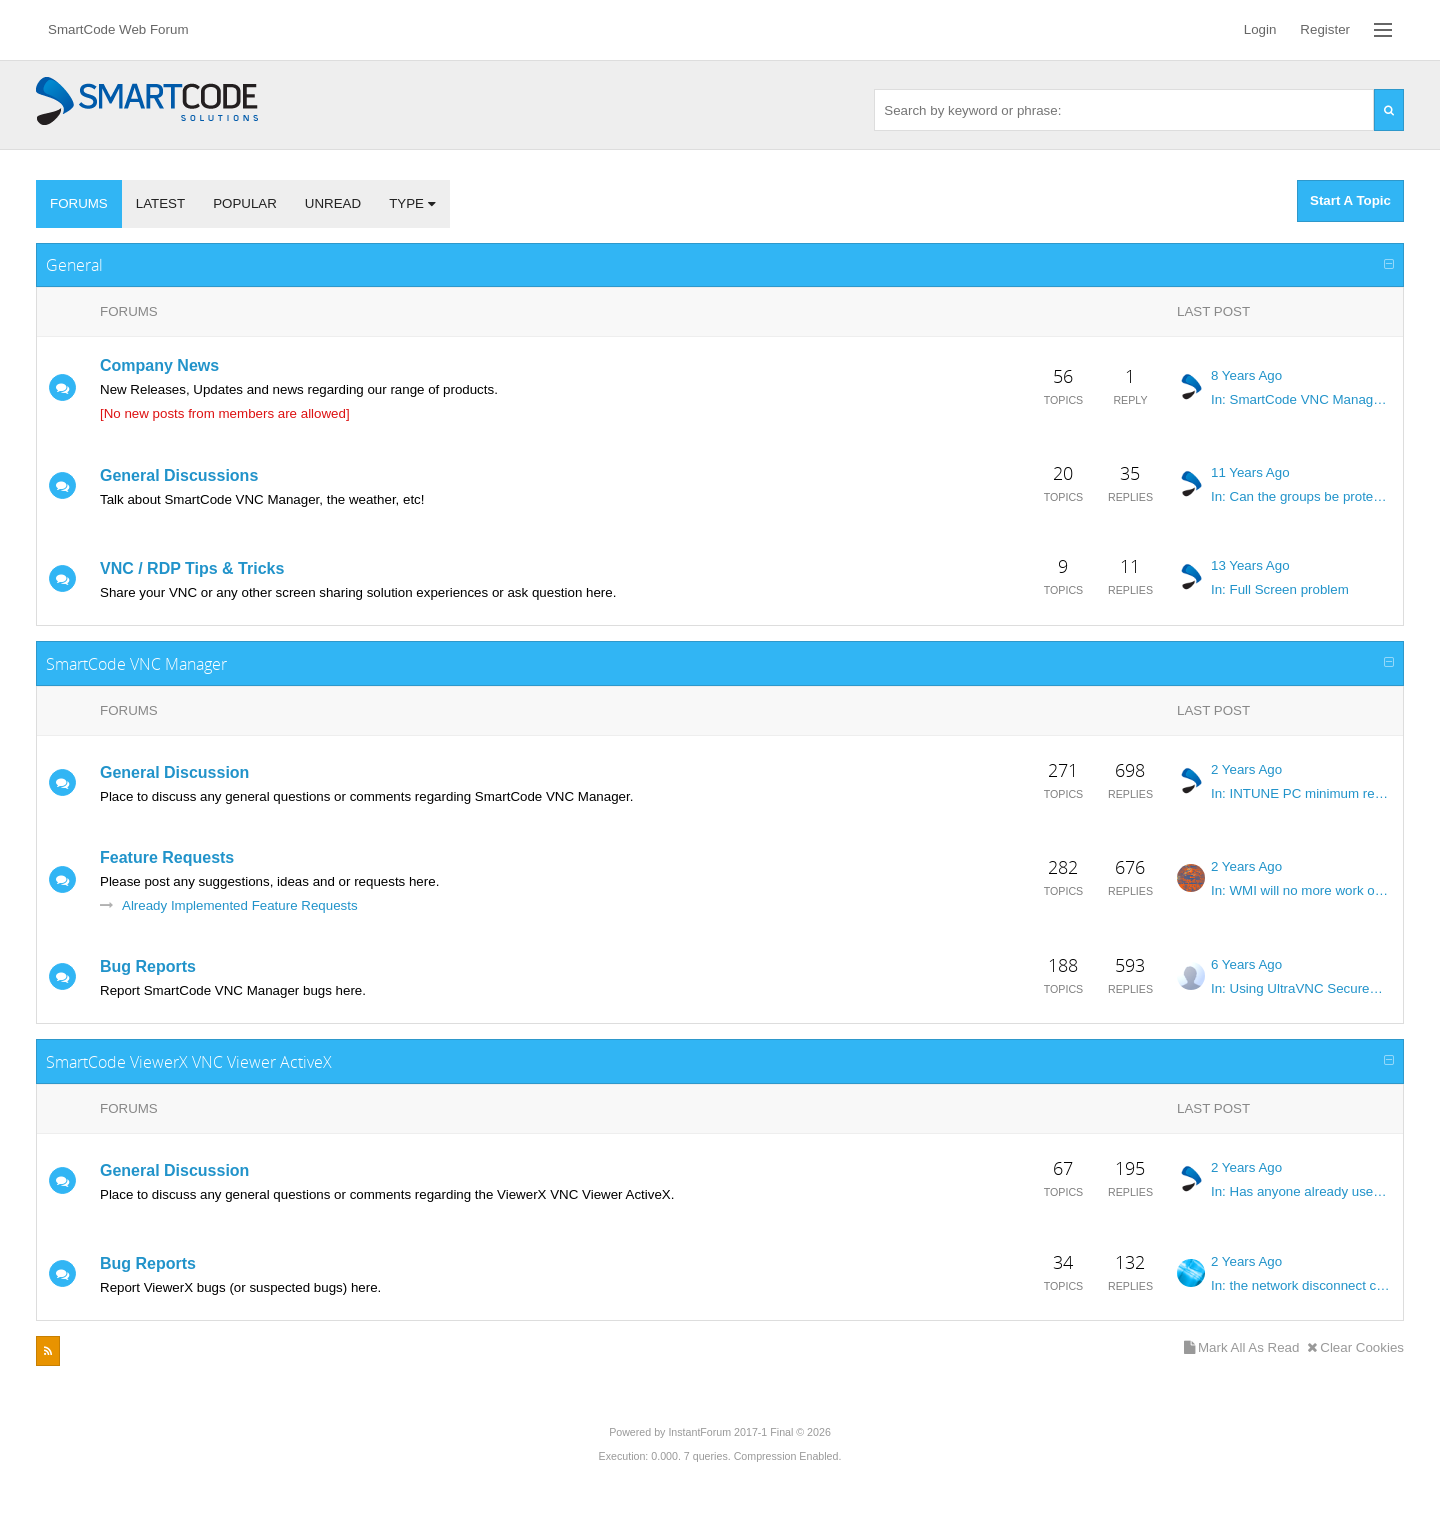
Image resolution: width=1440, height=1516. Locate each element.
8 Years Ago (1246, 375)
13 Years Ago (1250, 565)
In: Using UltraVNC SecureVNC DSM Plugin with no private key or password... (1301, 988)
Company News (159, 365)
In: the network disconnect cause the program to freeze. (1301, 1285)
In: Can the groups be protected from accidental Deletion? (1301, 496)
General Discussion (174, 772)
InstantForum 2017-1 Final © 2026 (749, 1432)
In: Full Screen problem (1280, 589)
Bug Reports (148, 966)
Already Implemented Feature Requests (240, 905)
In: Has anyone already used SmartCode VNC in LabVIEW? (1301, 1191)
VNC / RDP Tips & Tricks (192, 568)
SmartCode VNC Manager (136, 664)
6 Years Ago (1246, 964)
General (74, 265)
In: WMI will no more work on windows (1301, 890)
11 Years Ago (1250, 472)
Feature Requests (167, 857)
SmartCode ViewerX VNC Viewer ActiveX (189, 1062)
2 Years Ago (1246, 769)
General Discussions (179, 475)
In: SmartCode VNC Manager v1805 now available (1301, 399)
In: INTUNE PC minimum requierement (1301, 793)
